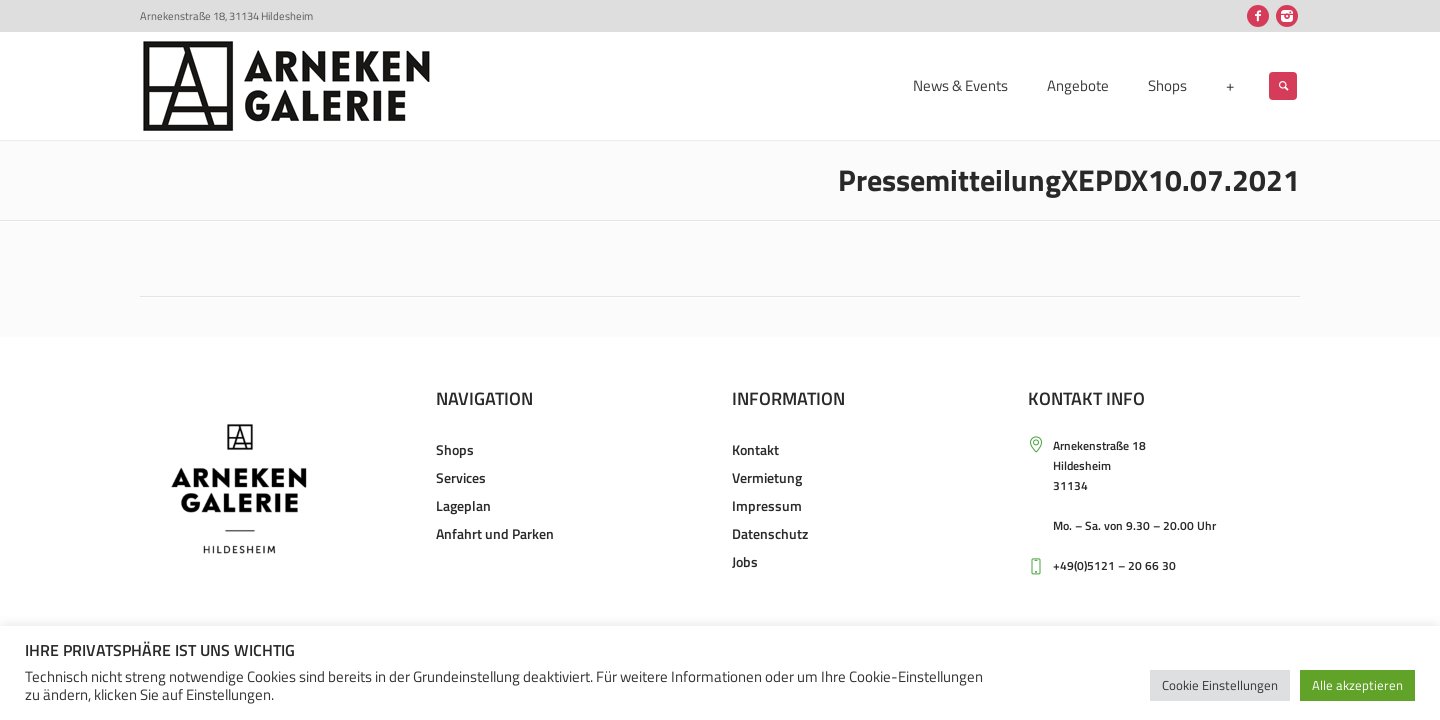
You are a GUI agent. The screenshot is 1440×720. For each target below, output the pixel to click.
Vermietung (767, 477)
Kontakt (755, 449)
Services (461, 477)
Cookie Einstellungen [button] (1220, 685)
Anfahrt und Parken (495, 533)
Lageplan (463, 505)
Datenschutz (770, 533)
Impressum (767, 505)
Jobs (745, 561)
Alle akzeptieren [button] (1357, 685)
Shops (455, 449)
